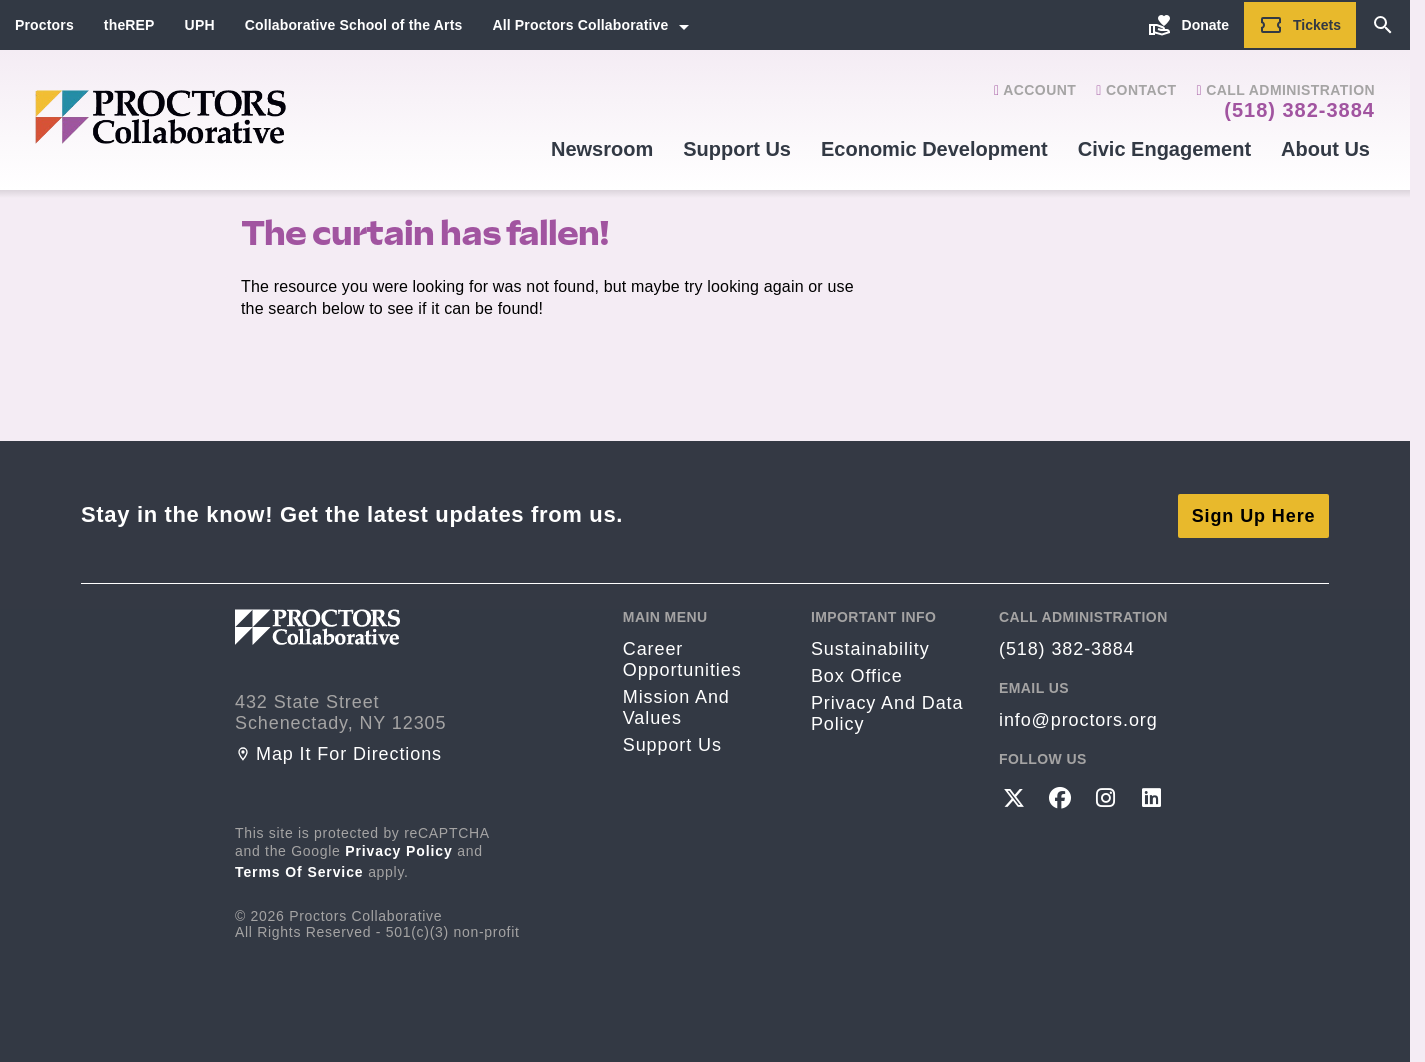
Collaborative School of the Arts (354, 25)
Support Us (737, 149)
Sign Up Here (1254, 513)
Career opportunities (682, 657)
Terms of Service (299, 869)
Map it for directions (338, 751)
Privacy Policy (399, 848)
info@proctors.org (1078, 718)
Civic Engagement (1164, 149)
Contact (1136, 90)
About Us (1325, 149)
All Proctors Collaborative (580, 25)
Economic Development (934, 149)
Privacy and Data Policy (887, 711)
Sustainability (870, 647)
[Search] (1383, 25)
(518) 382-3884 (1299, 110)
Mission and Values (676, 705)
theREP (129, 25)
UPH (200, 25)
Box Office (857, 674)
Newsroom (602, 149)
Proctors (44, 25)
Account (1035, 90)
